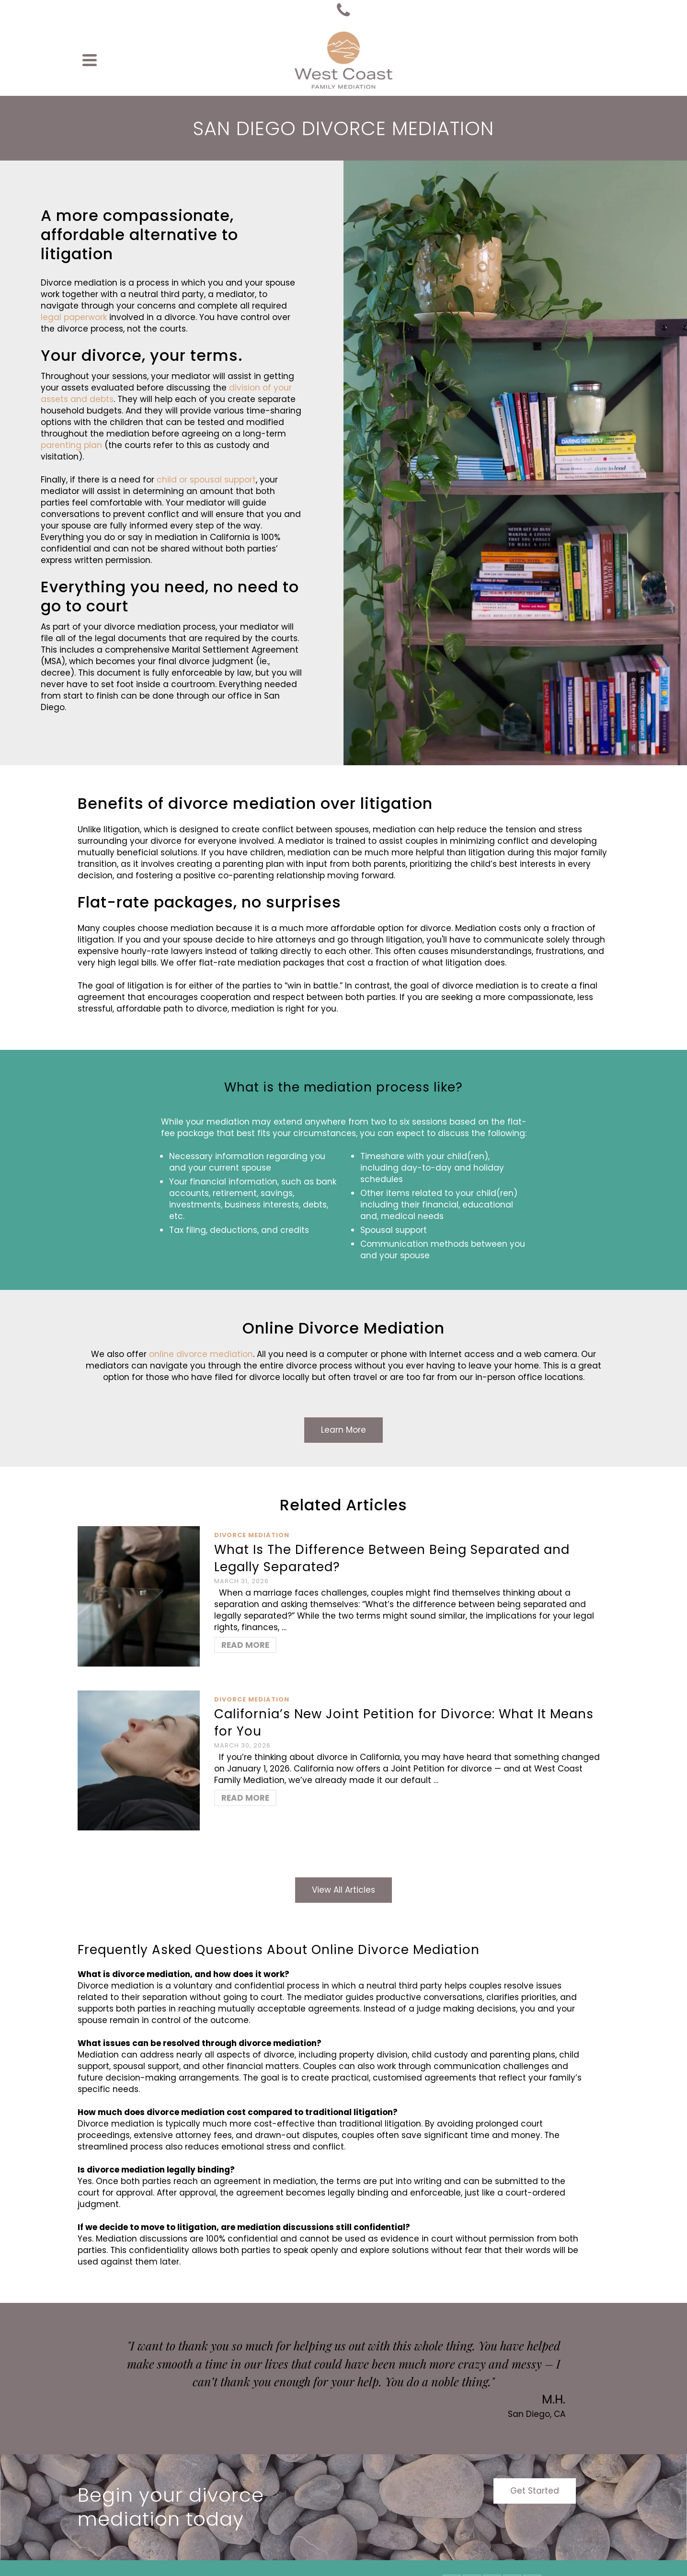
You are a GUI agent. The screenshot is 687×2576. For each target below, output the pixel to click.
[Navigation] (90, 60)
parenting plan (71, 445)
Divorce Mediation (251, 1535)
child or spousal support (206, 479)
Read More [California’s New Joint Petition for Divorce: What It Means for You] (245, 1798)
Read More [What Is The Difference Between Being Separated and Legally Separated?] (245, 1645)
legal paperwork (74, 317)
